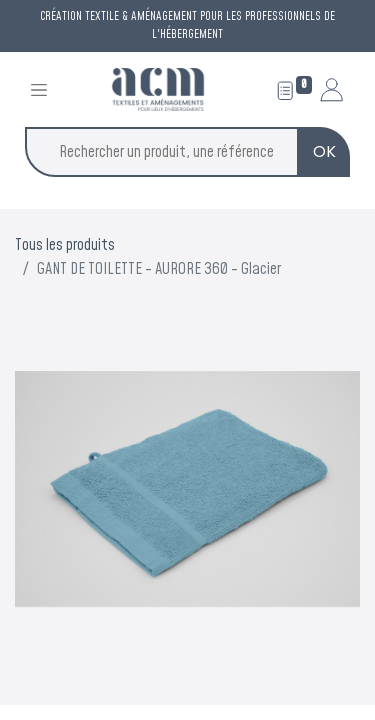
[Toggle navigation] (39, 89)
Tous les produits (65, 245)
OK (324, 151)
